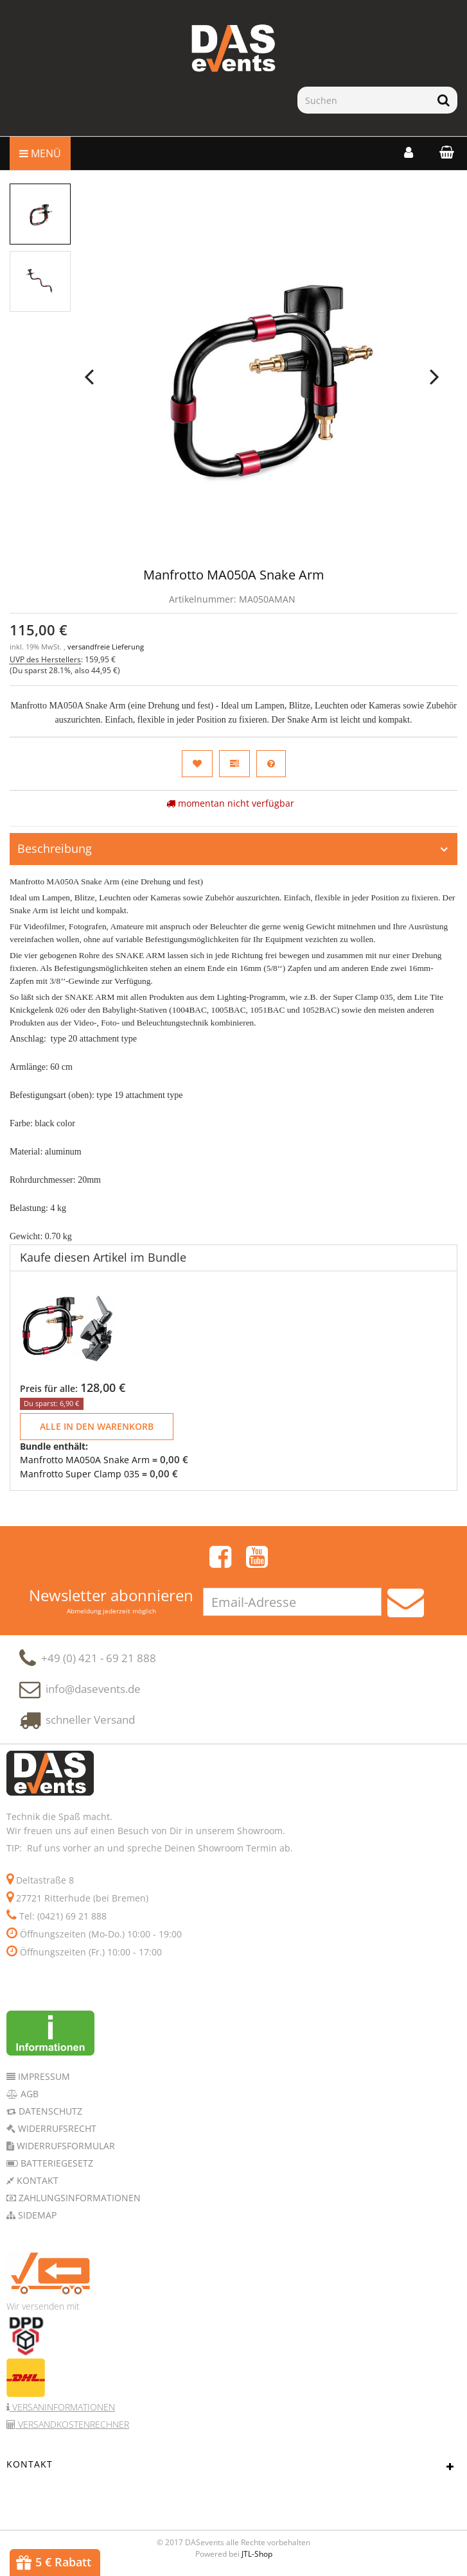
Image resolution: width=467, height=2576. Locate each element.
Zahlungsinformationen (78, 2198)
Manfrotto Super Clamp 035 (79, 1474)
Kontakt (36, 2180)
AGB (28, 2094)
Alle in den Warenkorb (97, 1426)
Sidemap (36, 2215)
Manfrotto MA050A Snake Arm (85, 1460)
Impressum (42, 2076)
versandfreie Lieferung (105, 646)
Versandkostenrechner (72, 2424)
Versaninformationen (62, 2407)
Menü (40, 153)
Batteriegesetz (55, 2163)
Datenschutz (49, 2111)
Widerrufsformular (64, 2146)
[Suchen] (363, 100)
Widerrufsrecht (55, 2128)
